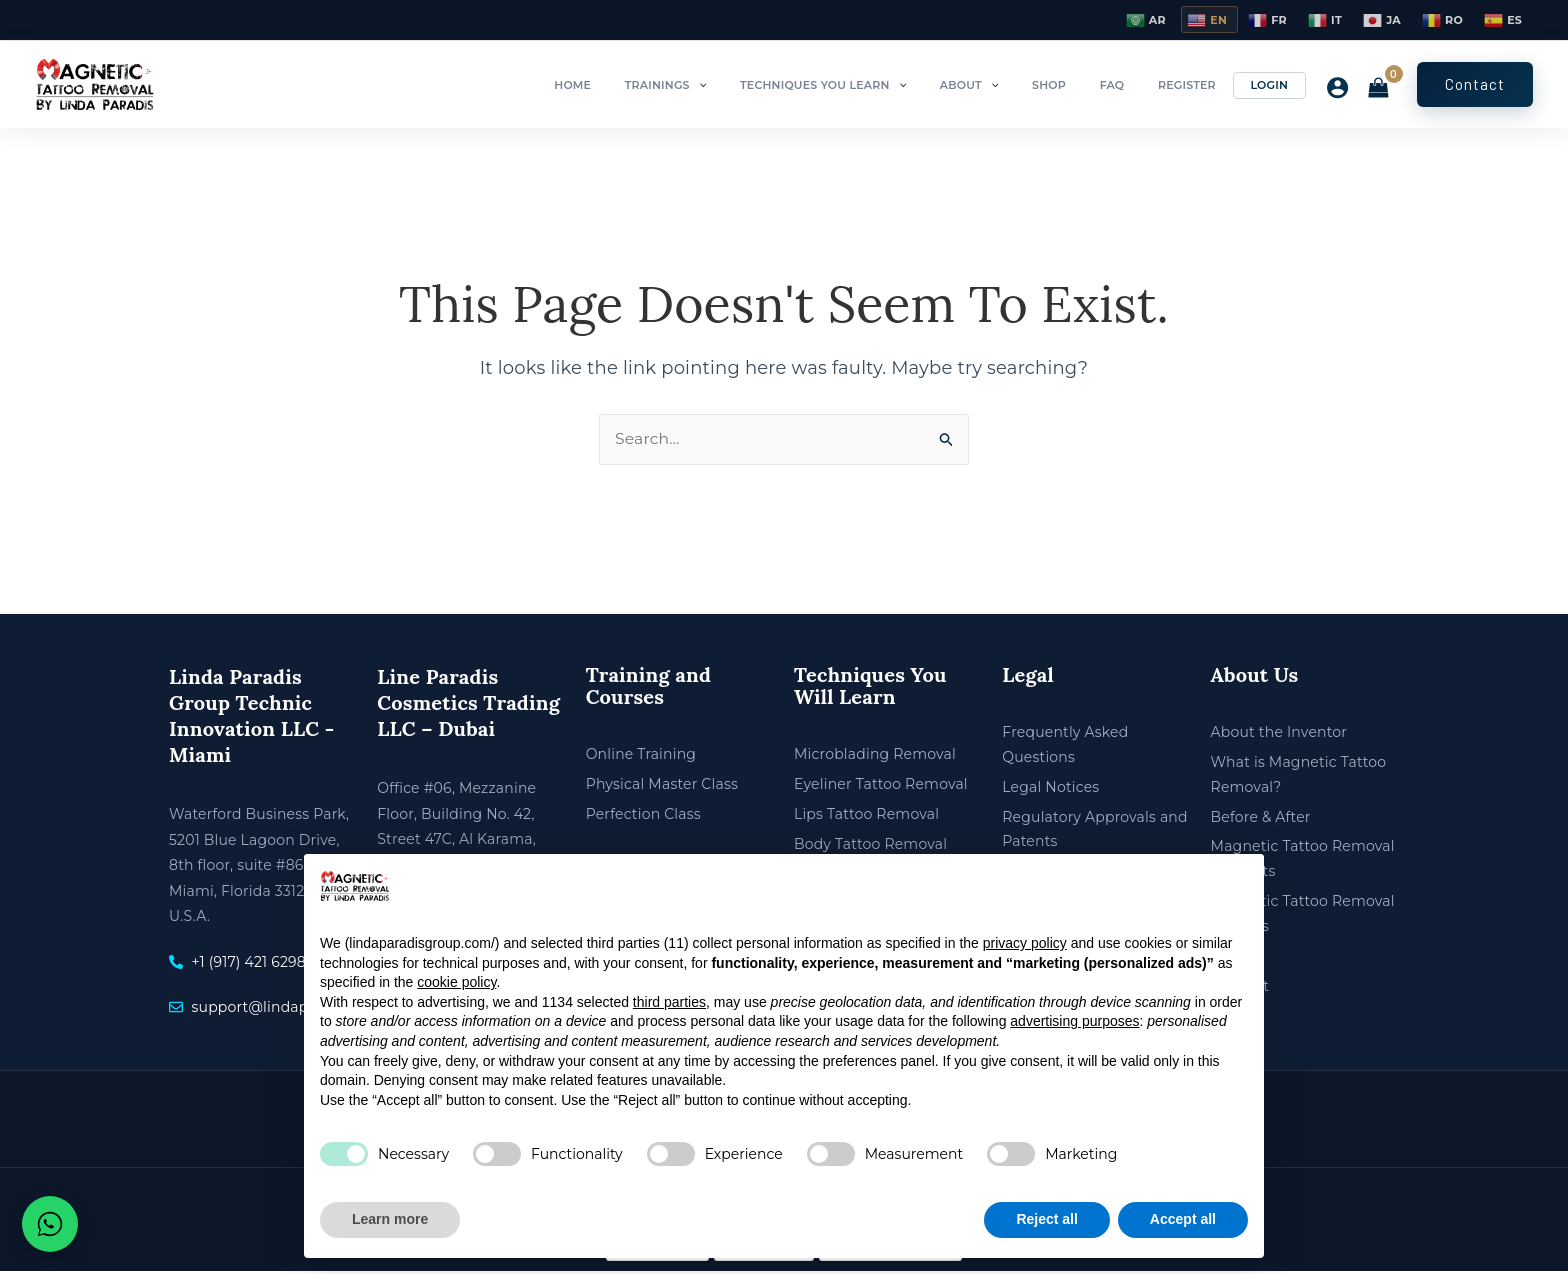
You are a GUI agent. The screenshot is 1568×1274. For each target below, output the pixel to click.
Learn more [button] (390, 1219)
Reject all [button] (1046, 1219)
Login (1275, 85)
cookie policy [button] (456, 982)
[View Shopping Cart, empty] (1378, 89)
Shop (1092, 85)
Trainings (747, 85)
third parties (669, 1002)
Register (1205, 85)
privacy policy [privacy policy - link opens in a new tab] (1025, 943)
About (1025, 85)
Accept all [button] (1183, 1219)
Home (666, 85)
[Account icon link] (1332, 87)
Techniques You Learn (892, 85)
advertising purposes (1074, 1021)
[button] (779, 85)
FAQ (1142, 85)
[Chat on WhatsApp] (50, 1224)
